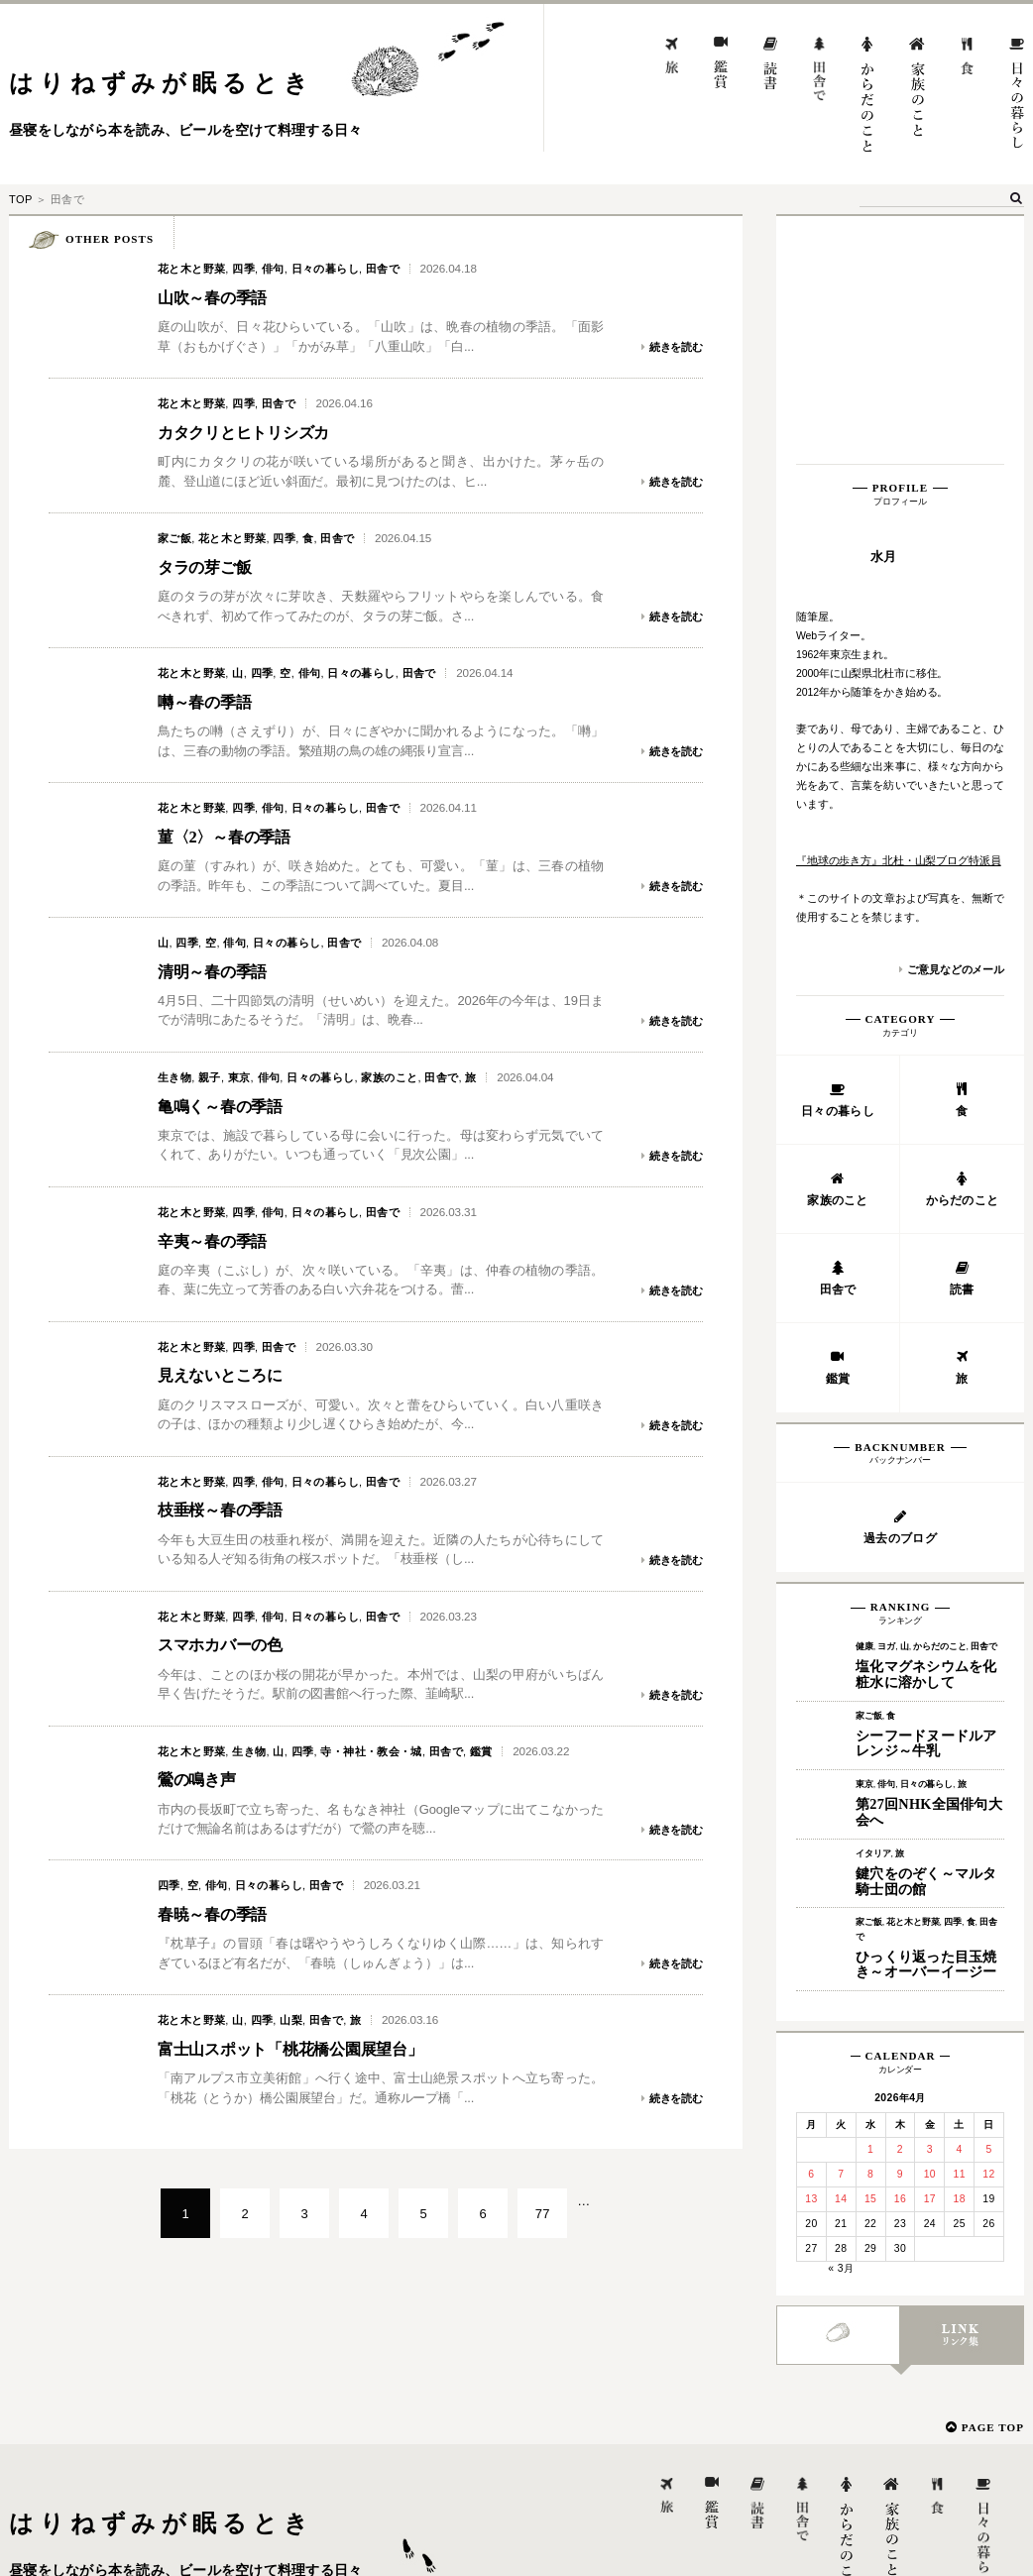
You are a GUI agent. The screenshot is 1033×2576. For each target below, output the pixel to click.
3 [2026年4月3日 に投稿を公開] (930, 1906)
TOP (20, 199)
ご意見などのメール (955, 726)
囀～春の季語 (210, 702)
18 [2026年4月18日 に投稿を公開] (959, 1956)
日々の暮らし (325, 269)
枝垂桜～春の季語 (228, 1509)
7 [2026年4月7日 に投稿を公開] (841, 1931)
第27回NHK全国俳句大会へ (929, 1569)
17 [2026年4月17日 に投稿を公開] (930, 1956)
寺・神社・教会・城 (371, 1751)
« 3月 (841, 2025)
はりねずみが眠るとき (161, 83)
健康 (864, 1403)
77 (542, 2213)
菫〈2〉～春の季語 (232, 836)
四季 (243, 269)
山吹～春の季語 (219, 297)
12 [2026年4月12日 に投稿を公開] (988, 1931)
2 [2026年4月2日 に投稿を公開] (900, 1906)
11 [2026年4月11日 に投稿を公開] (959, 1931)
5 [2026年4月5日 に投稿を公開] (988, 1906)
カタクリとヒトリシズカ (254, 432)
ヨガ (886, 1403)
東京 (239, 1077)
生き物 (174, 1077)
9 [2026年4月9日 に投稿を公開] (900, 1931)
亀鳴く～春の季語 (228, 1106)
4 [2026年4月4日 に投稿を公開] (960, 1906)
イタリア (873, 1611)
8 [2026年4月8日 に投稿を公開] (870, 1931)
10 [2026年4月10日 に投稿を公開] (930, 1931)
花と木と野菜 (191, 269)
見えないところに (228, 1375)
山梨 (291, 2020)
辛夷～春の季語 (219, 1241)
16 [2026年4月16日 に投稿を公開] (900, 1956)
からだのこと (939, 1403)
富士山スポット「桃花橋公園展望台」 (307, 2049)
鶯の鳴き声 (202, 1779)
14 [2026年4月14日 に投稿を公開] (841, 1956)
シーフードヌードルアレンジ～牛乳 (926, 1500)
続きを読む (676, 347)
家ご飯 (174, 538)
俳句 (273, 269)
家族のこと (389, 1077)
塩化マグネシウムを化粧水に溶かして (926, 1431)
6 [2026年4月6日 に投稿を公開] (811, 1931)
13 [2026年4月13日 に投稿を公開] (811, 1956)
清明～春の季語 (219, 971)
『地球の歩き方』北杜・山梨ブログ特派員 (898, 617)
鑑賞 (481, 1751)
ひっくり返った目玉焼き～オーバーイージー (926, 1721)
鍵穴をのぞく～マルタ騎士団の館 (926, 1638)
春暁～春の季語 (219, 1914)
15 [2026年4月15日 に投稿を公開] (870, 1956)
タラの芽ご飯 (210, 567)
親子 (209, 1077)
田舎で (383, 269)
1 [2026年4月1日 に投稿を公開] (870, 1906)
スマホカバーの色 (228, 1644)
